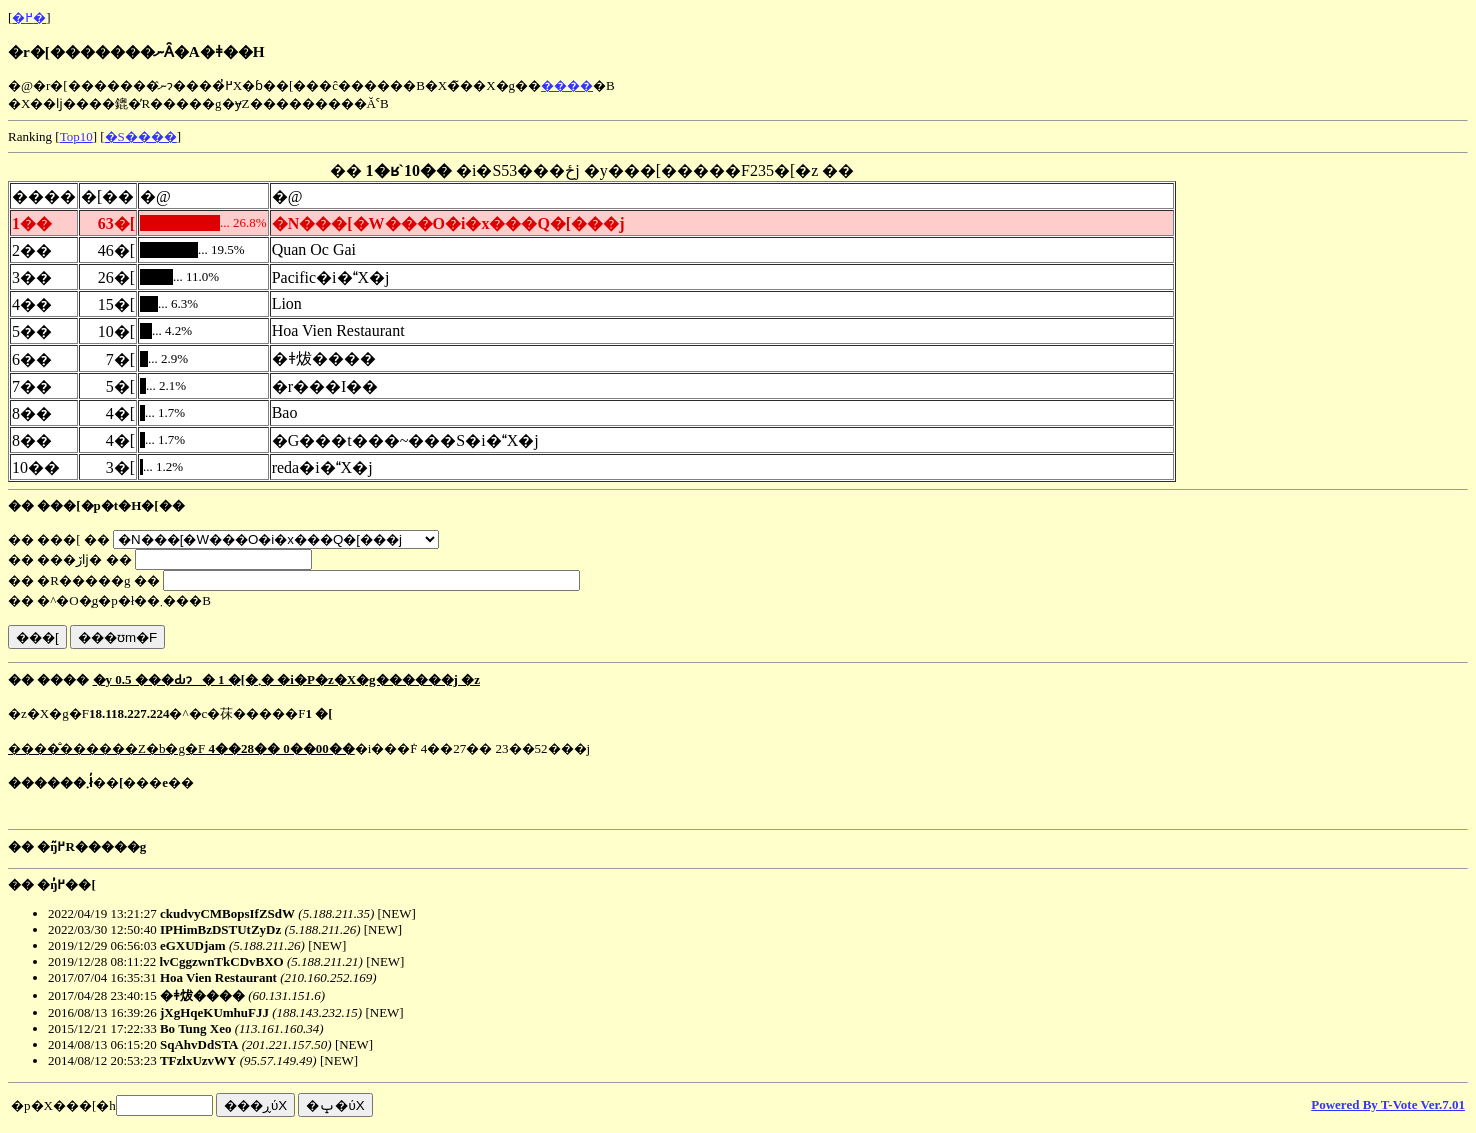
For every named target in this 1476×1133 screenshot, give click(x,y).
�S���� (141, 136)
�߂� (29, 17)
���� (567, 85)
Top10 (76, 136)
